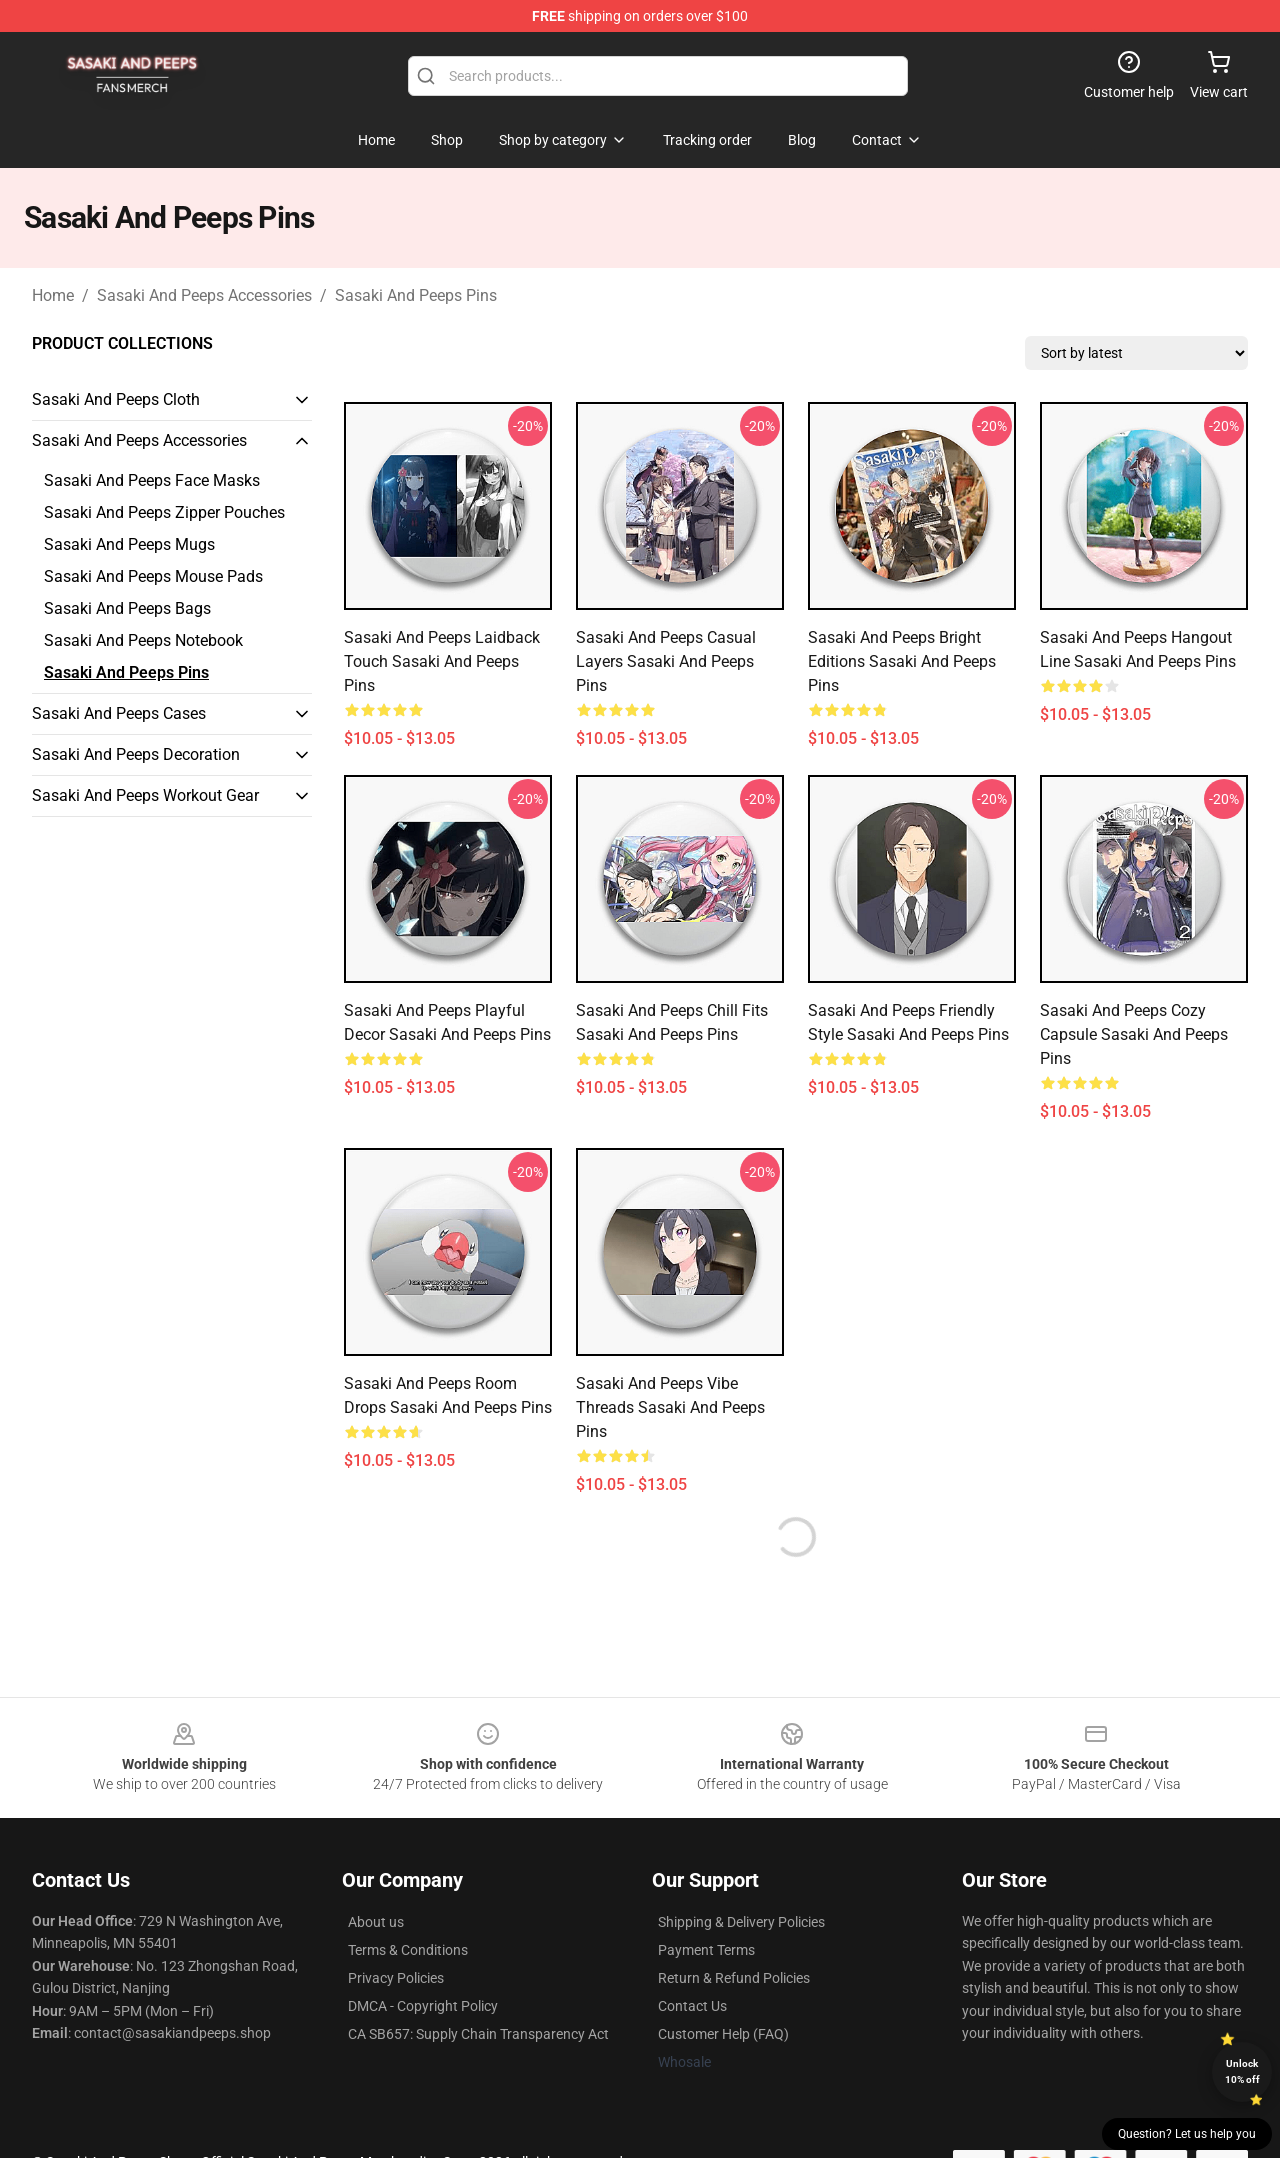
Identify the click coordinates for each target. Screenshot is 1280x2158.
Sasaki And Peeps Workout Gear (145, 795)
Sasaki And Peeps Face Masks (152, 480)
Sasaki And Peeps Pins (416, 295)
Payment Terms (706, 1950)
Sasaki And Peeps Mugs (129, 544)
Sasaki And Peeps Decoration (136, 754)
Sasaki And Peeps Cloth (116, 399)
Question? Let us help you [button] (1187, 2134)
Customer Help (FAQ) (723, 2034)
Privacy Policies (396, 1978)
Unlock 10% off (1242, 2071)
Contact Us (692, 2006)
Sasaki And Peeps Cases (119, 713)
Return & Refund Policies (734, 1978)
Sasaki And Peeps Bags (127, 608)
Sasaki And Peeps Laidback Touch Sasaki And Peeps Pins (442, 661)
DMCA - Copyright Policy (423, 2006)
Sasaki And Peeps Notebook (143, 640)
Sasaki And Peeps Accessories (204, 295)
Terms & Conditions (408, 1950)
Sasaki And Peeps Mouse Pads (153, 576)
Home (53, 295)
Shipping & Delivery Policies (741, 1922)
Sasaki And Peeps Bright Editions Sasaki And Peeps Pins (902, 661)
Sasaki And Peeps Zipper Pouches (164, 512)
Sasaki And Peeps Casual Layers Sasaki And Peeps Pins (666, 661)
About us (376, 1922)
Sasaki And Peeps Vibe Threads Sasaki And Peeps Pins (670, 1407)
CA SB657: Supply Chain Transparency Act (478, 2034)
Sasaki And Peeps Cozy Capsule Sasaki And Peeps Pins (1134, 1034)
